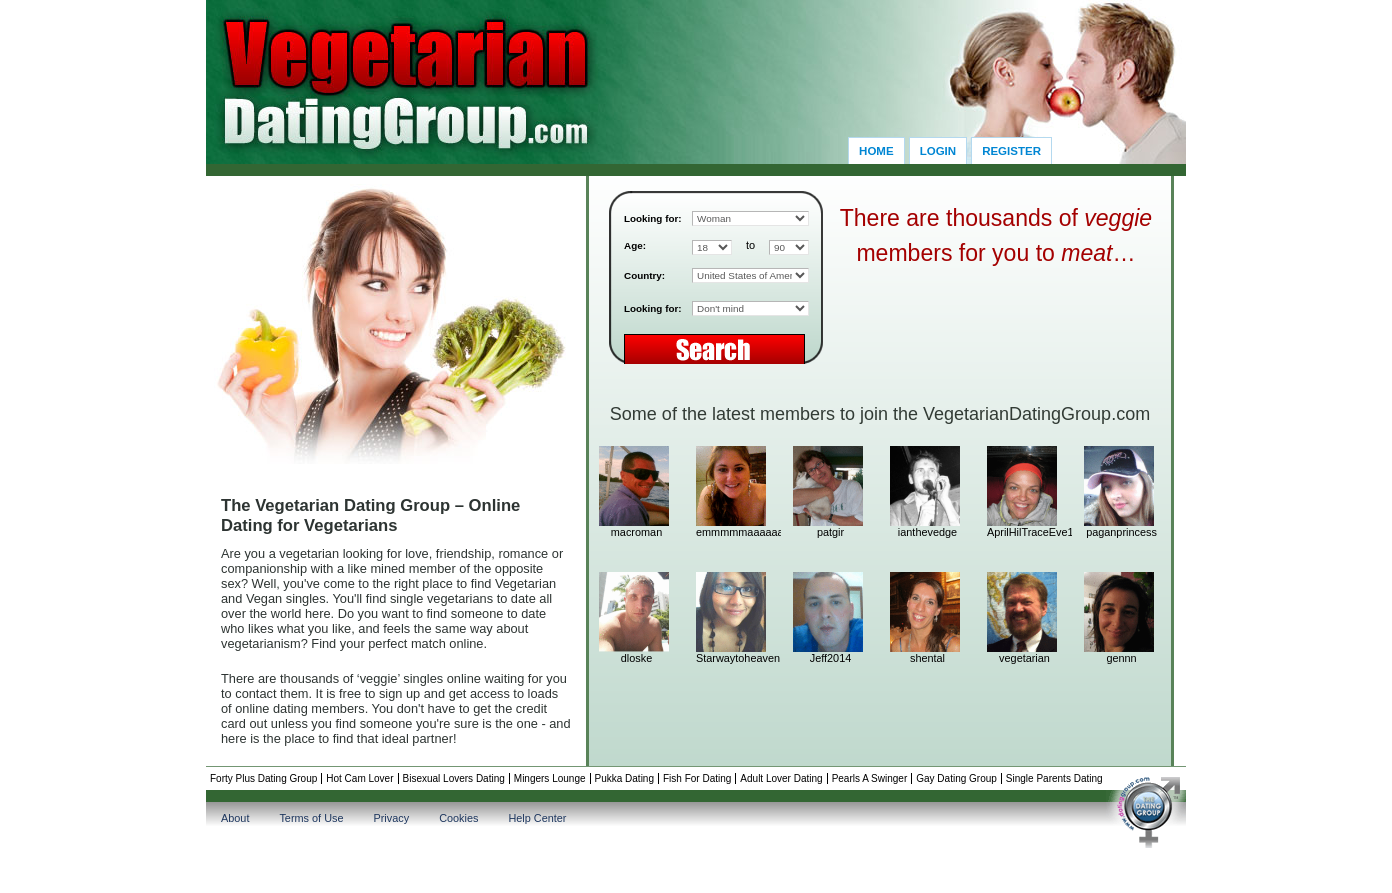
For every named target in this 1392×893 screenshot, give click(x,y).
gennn (1121, 658)
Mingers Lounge (550, 778)
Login (938, 151)
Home (876, 151)
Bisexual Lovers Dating (454, 778)
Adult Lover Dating (781, 778)
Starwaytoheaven (733, 658)
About (235, 818)
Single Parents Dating (1054, 778)
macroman (636, 532)
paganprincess (1121, 532)
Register (1011, 151)
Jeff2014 (831, 658)
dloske (636, 658)
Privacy (391, 818)
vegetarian (1024, 658)
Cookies (458, 818)
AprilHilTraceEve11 (1024, 532)
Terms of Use (311, 818)
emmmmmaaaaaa (733, 532)
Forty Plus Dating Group (263, 778)
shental (927, 658)
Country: (644, 275)
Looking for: (653, 218)
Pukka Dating (624, 778)
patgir (830, 532)
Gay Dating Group (956, 778)
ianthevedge (927, 532)
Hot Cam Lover (359, 778)
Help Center (537, 818)
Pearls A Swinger (870, 778)
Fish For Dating (697, 778)
